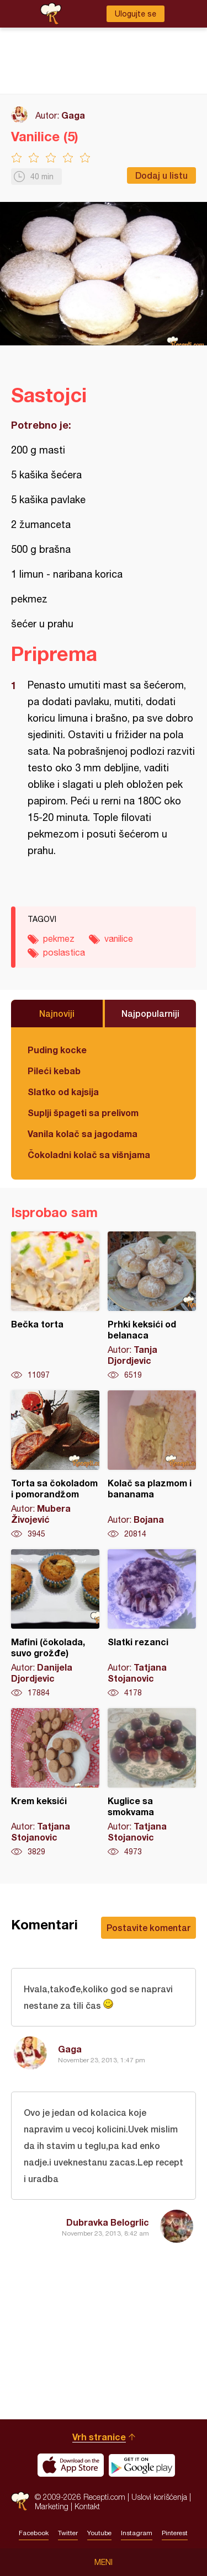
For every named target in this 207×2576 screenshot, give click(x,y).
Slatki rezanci (152, 1623)
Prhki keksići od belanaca (152, 1305)
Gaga (73, 115)
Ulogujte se (135, 13)
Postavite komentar (148, 1927)
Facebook (34, 2533)
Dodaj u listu (161, 175)
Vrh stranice (99, 2436)
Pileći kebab (54, 1070)
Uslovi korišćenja (159, 2497)
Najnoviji (57, 1013)
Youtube (99, 2533)
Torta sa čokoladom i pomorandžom (55, 1464)
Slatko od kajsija (63, 1091)
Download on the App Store (71, 2465)
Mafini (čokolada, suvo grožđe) (55, 1623)
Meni (103, 2562)
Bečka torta (55, 1305)
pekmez (59, 938)
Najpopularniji (150, 1013)
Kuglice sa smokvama (152, 1782)
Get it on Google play (142, 2465)
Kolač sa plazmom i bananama (152, 1464)
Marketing (51, 2506)
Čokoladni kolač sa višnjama (89, 1154)
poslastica (64, 952)
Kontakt (87, 2506)
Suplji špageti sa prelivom (83, 1112)
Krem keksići (55, 1782)
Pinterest (175, 2533)
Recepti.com (20, 2501)
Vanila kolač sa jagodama (82, 1133)
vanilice (118, 938)
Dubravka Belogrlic (107, 2222)
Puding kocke (57, 1049)
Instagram (136, 2533)
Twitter (68, 2533)
